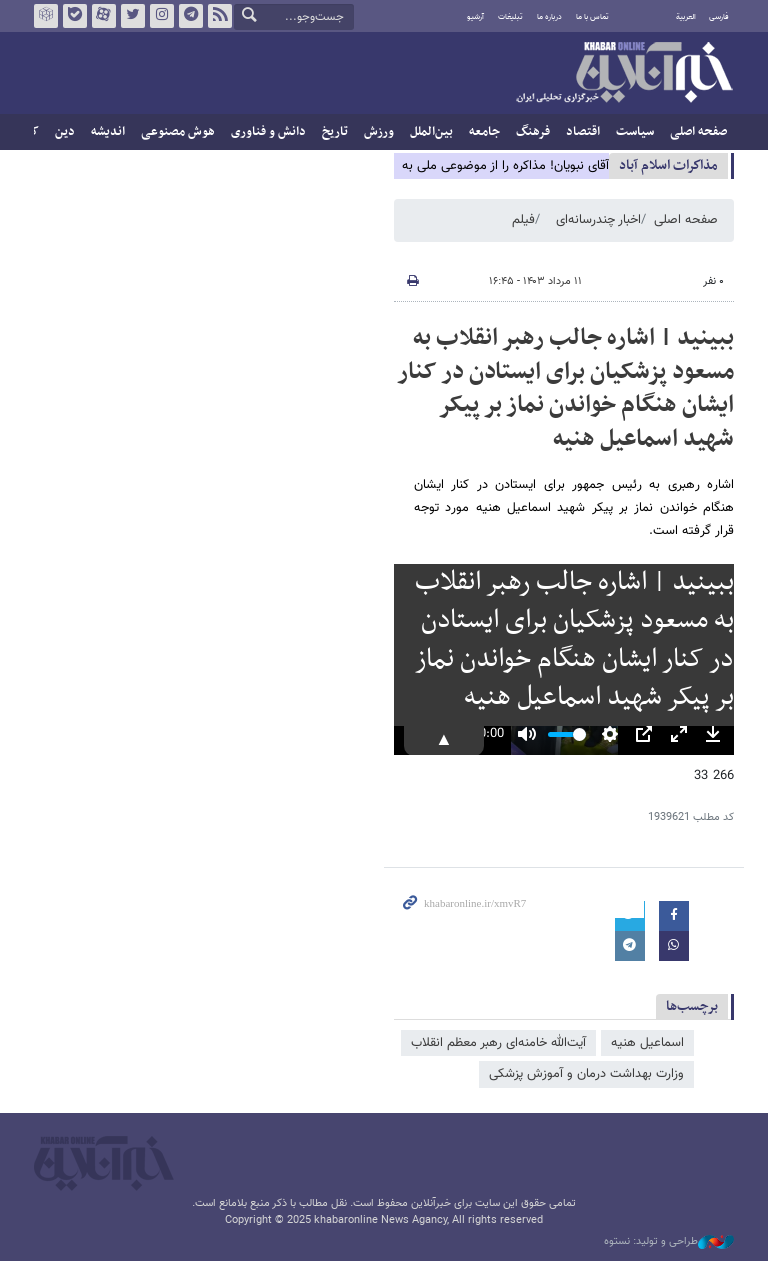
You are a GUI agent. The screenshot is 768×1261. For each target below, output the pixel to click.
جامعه (484, 132)
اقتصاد (583, 132)
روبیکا (46, 16)
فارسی (719, 17)
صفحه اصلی (698, 132)
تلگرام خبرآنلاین (191, 16)
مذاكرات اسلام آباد (668, 165)
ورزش (379, 132)
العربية (686, 17)
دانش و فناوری (268, 132)
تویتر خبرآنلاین (133, 16)
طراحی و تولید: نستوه (669, 1242)
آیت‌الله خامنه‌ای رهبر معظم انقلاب (498, 1043)
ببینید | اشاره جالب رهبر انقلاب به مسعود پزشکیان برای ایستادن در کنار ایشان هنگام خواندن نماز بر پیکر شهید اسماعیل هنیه (565, 388)
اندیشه (108, 132)
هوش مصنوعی (178, 132)
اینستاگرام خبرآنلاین (162, 16)
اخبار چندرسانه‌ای (598, 220)
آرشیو (475, 17)
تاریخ (335, 132)
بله (75, 16)
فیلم (523, 220)
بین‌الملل (431, 132)
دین (65, 132)
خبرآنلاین (624, 74)
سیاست (635, 132)
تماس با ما (592, 17)
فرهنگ (533, 132)
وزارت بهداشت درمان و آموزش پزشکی (586, 1074)
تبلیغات (510, 17)
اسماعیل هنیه (647, 1043)
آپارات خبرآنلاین (104, 16)
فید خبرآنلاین (220, 16)
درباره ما (549, 17)
